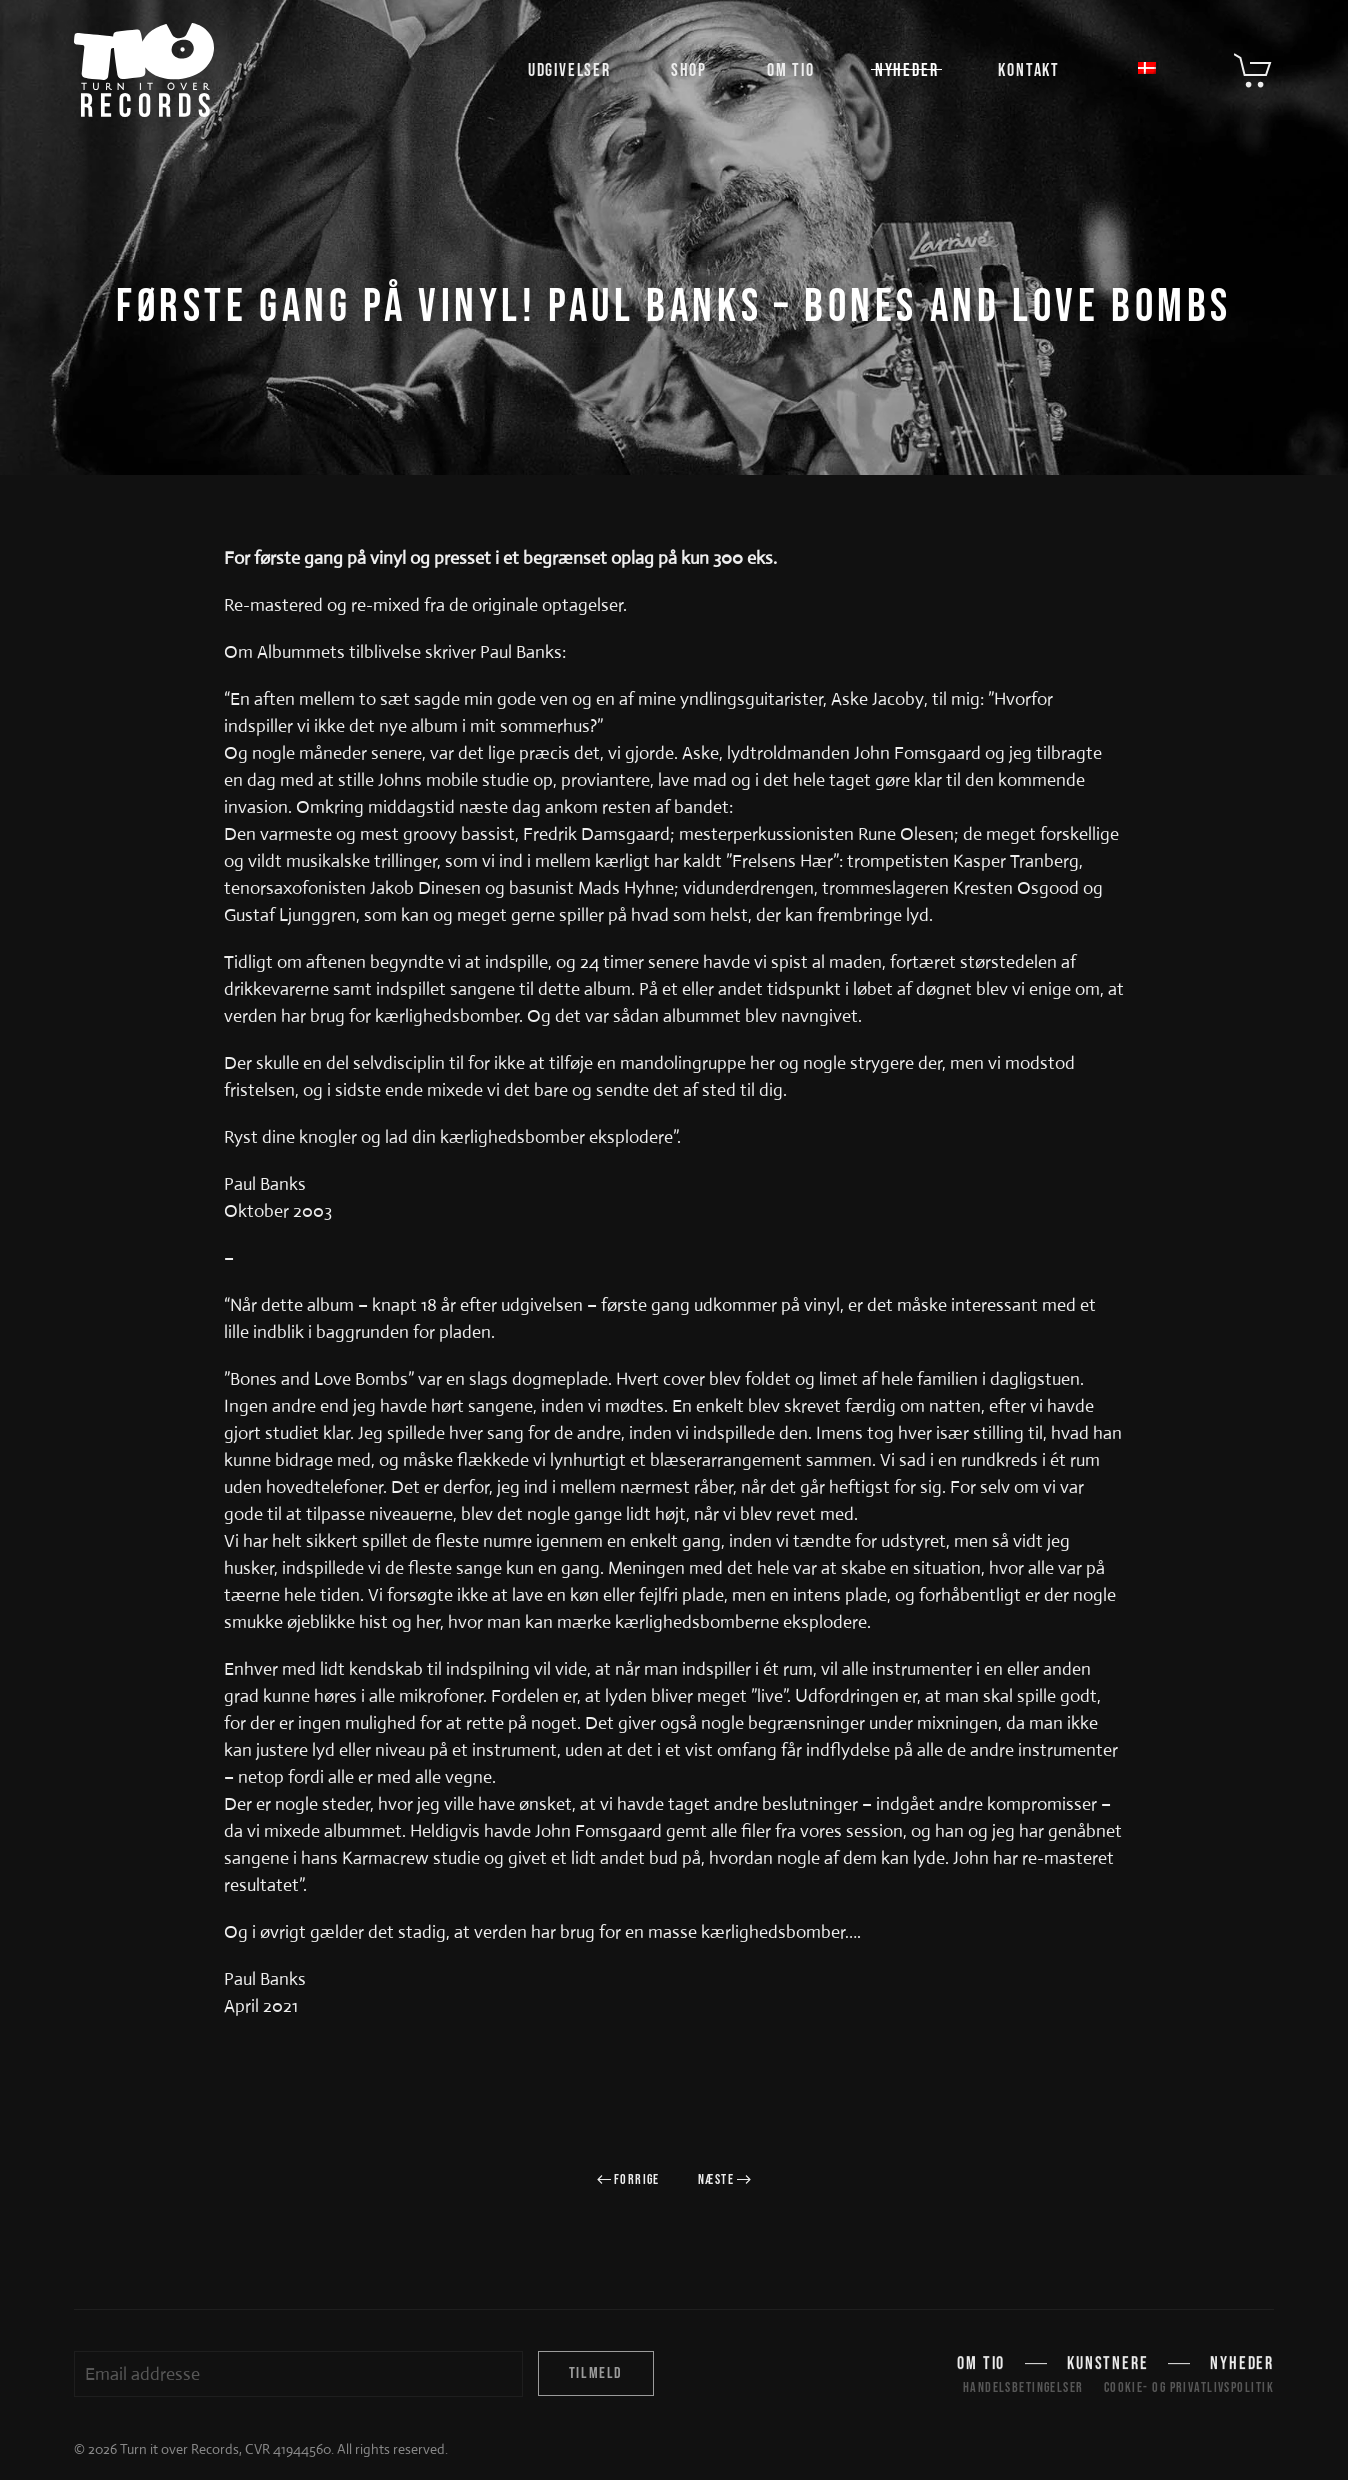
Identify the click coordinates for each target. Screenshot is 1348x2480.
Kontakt (1029, 70)
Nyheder (907, 70)
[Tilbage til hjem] (144, 70)
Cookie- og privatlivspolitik (1189, 2387)
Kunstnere (1107, 2366)
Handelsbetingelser (1023, 2387)
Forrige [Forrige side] (628, 2179)
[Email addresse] (298, 2374)
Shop (689, 70)
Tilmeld (596, 2373)
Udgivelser (569, 70)
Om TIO (791, 70)
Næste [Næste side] (725, 2179)
